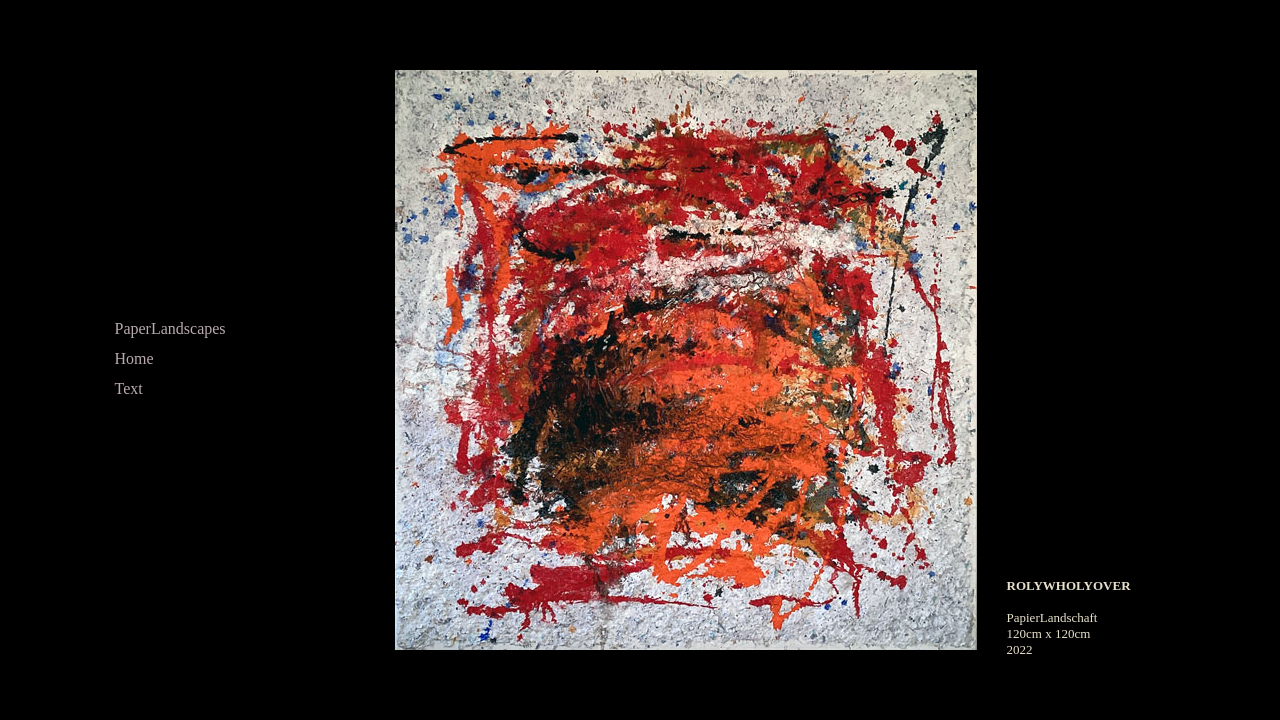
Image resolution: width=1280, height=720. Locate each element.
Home (134, 358)
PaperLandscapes (170, 328)
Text (129, 388)
